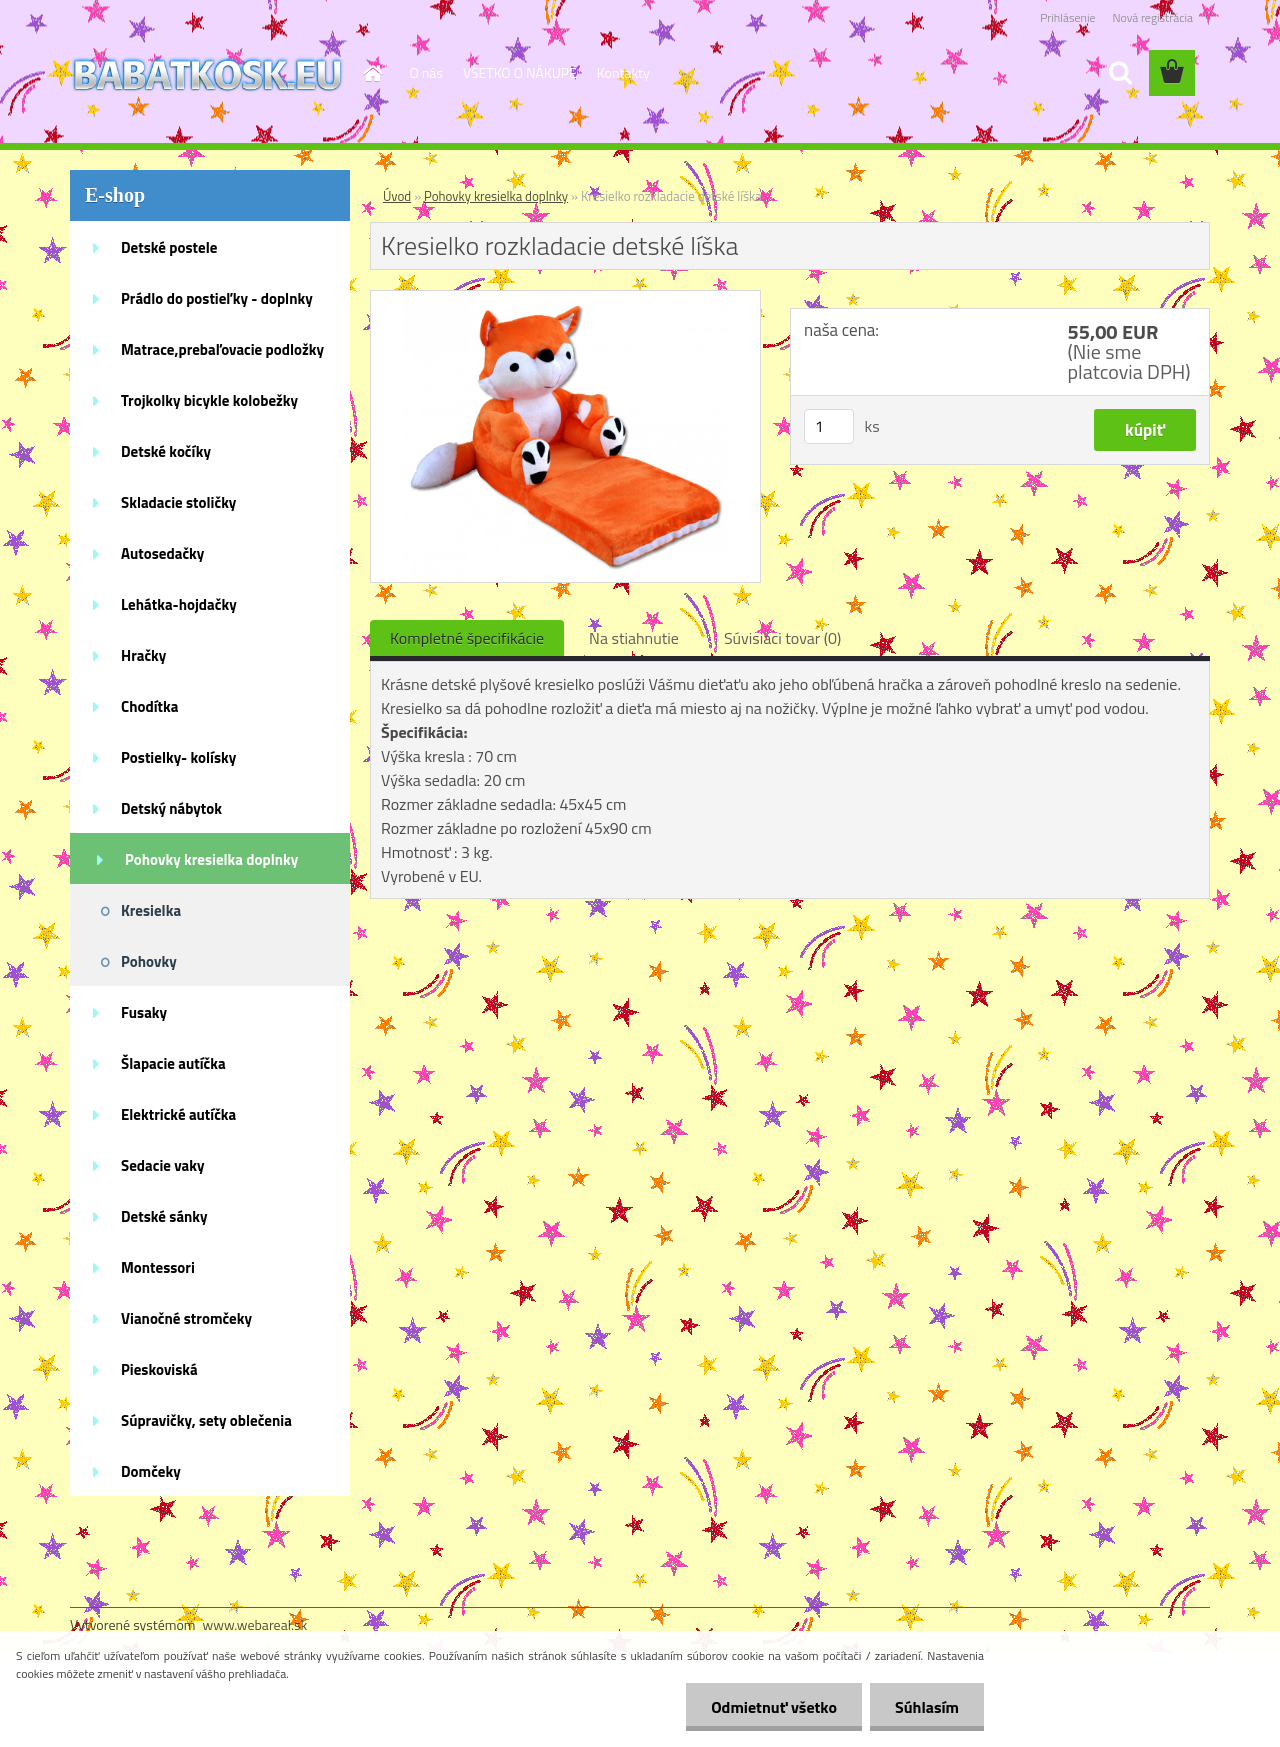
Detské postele (169, 247)
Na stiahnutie (634, 638)
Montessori (158, 1267)
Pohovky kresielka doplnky (211, 859)
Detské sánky (164, 1216)
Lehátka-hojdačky (179, 604)
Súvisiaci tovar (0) (782, 638)
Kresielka (151, 910)
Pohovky (149, 961)
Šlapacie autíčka (173, 1063)
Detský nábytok (171, 808)
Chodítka (149, 706)
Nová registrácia (1152, 17)
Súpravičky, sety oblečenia (206, 1420)
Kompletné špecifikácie (467, 638)
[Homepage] (372, 73)
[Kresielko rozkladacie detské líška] (565, 299)
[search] (1120, 73)
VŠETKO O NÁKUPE (520, 72)
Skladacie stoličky (178, 502)
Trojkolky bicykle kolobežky (209, 400)
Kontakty (623, 72)
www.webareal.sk (255, 1624)
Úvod (397, 196)
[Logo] (207, 74)
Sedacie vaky (163, 1165)
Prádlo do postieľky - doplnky (217, 298)
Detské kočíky (166, 451)
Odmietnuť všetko (774, 1707)
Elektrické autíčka (178, 1114)
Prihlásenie (1067, 17)
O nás (426, 72)
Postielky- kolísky (178, 757)
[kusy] (829, 426)
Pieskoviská (159, 1369)
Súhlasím (927, 1707)
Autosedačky (162, 553)
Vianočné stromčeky (186, 1318)
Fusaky (144, 1012)
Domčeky (151, 1471)
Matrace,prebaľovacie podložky (222, 349)
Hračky (143, 655)
